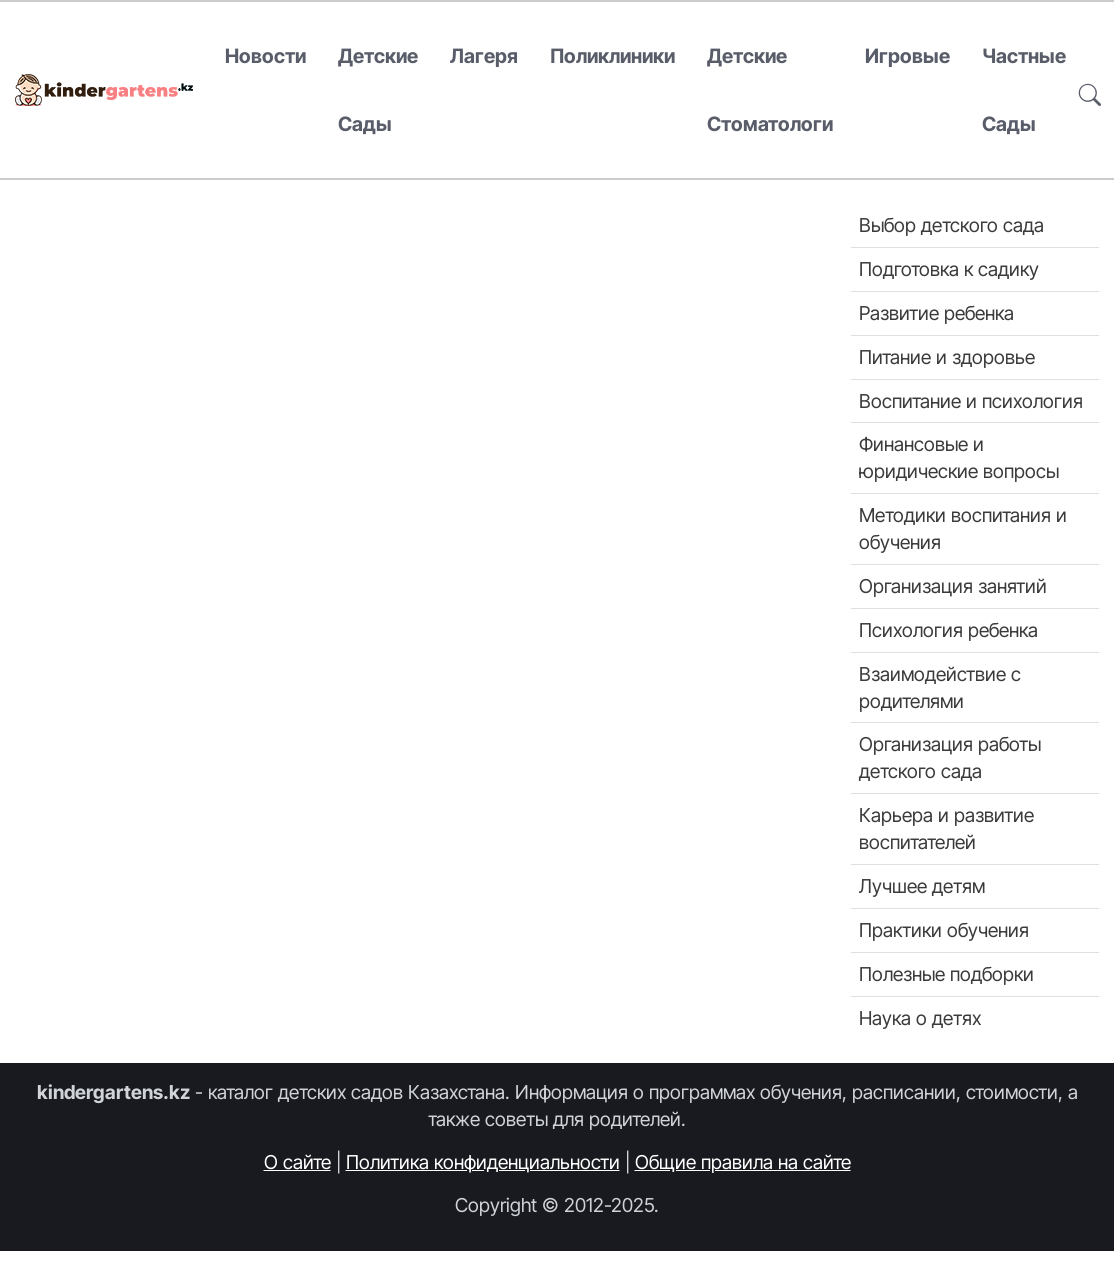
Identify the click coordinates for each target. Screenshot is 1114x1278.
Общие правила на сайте (743, 1162)
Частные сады (1024, 90)
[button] (1090, 90)
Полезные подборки (946, 974)
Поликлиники (612, 56)
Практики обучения (944, 930)
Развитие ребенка (936, 313)
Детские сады (378, 90)
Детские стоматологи (770, 90)
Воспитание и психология (971, 401)
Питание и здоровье (947, 357)
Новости (265, 56)
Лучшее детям (922, 886)
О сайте (297, 1162)
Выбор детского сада (951, 225)
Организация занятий (953, 586)
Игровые (907, 56)
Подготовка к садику (949, 269)
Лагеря (484, 56)
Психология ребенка (948, 630)
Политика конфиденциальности (483, 1162)
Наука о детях (920, 1018)
